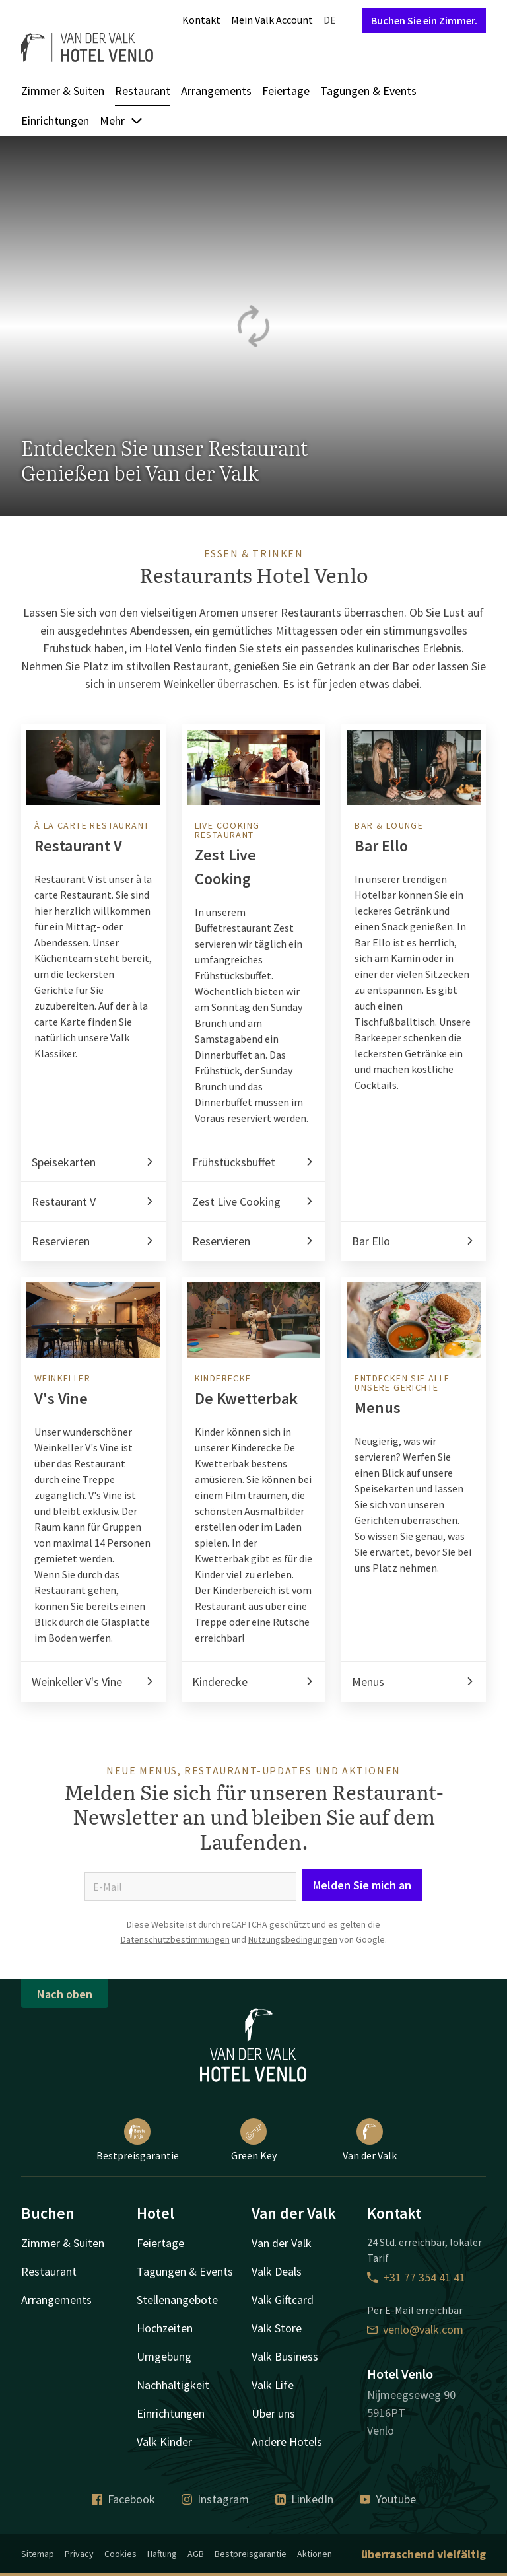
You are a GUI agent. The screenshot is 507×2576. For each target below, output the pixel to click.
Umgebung (164, 2356)
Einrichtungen (55, 120)
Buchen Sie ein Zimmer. (424, 20)
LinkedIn (304, 2499)
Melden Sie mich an (362, 1885)
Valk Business (285, 2356)
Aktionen (314, 2553)
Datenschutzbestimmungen (175, 1939)
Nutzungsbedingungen (292, 1939)
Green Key (254, 2140)
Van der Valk (370, 2140)
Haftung (162, 2553)
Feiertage (286, 90)
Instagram (215, 2499)
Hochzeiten (165, 2328)
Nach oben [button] (64, 1994)
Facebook (123, 2499)
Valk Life (273, 2384)
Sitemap (37, 2553)
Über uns (273, 2413)
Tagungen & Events (368, 90)
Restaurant (142, 90)
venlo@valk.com (415, 2329)
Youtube (388, 2499)
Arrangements (216, 90)
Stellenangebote (177, 2299)
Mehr (121, 120)
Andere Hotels (287, 2441)
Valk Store (277, 2328)
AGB (195, 2553)
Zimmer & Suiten (62, 90)
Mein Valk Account (272, 19)
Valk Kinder (164, 2441)
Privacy (79, 2553)
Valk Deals (277, 2271)
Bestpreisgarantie (137, 2140)
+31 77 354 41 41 (416, 2277)
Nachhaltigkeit (173, 2384)
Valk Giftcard (283, 2299)
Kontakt (201, 19)
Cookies (120, 2553)
